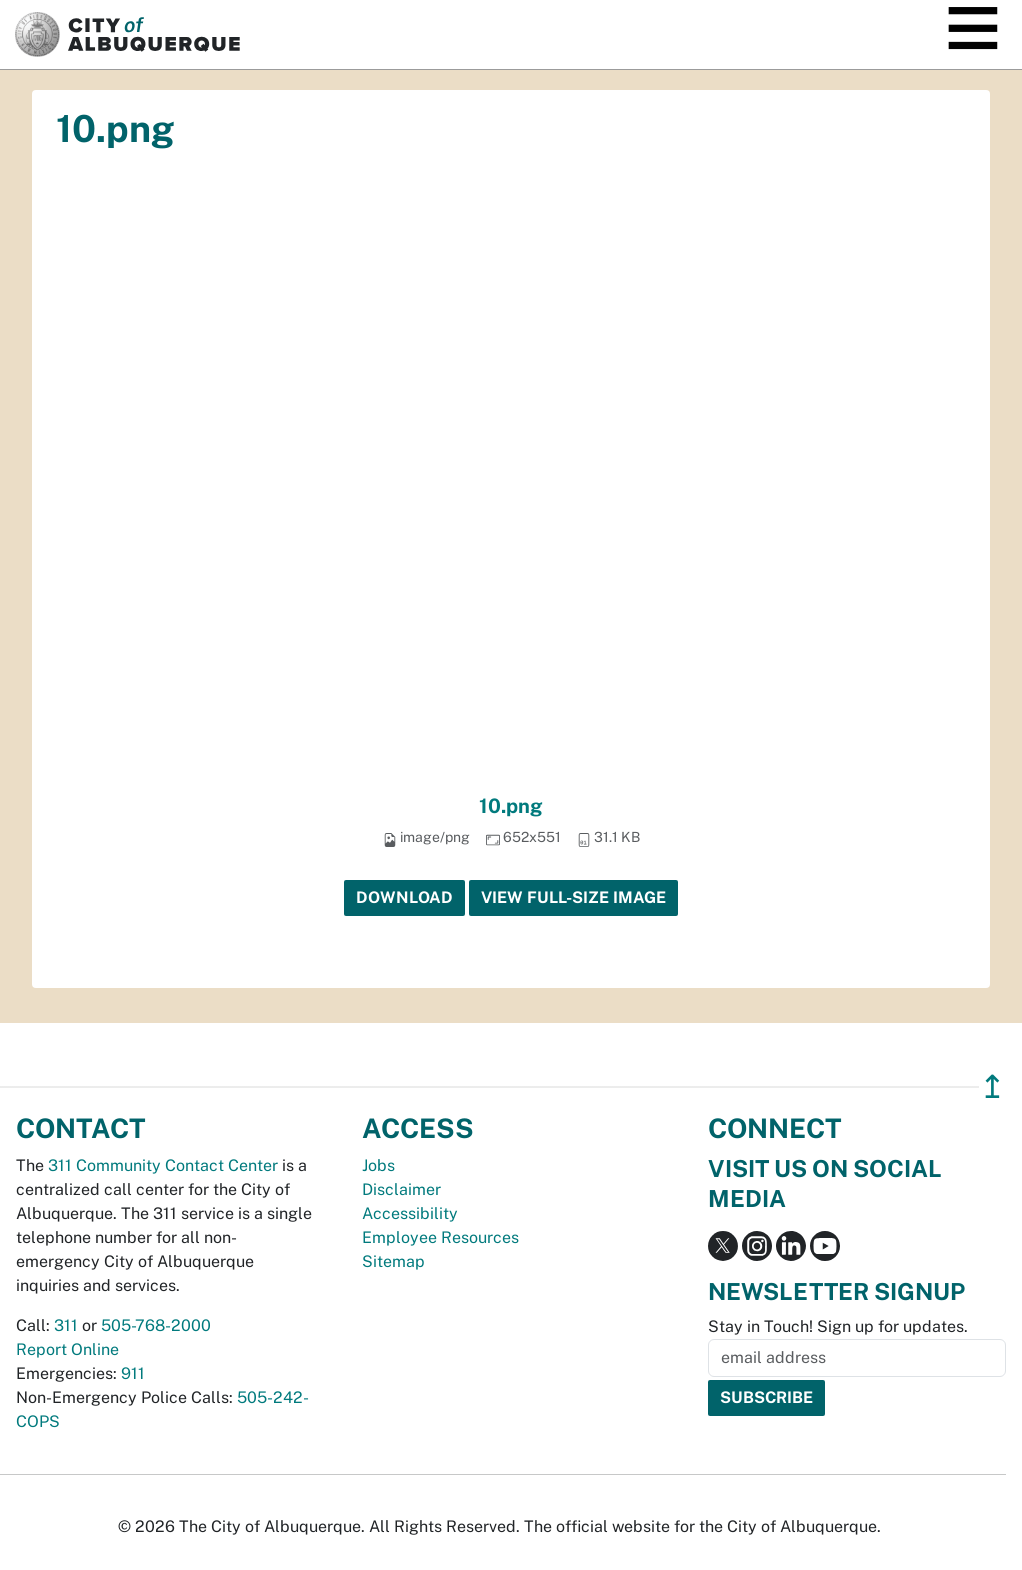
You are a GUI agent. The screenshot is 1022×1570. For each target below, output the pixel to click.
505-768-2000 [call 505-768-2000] (156, 1325)
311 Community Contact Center (163, 1165)
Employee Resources (440, 1237)
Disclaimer (401, 1189)
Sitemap (393, 1261)
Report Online (67, 1349)
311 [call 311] (66, 1325)
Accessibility (410, 1213)
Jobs (378, 1165)
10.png (511, 806)
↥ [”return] (992, 1086)
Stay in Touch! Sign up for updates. (838, 1326)
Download (404, 897)
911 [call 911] (133, 1373)
